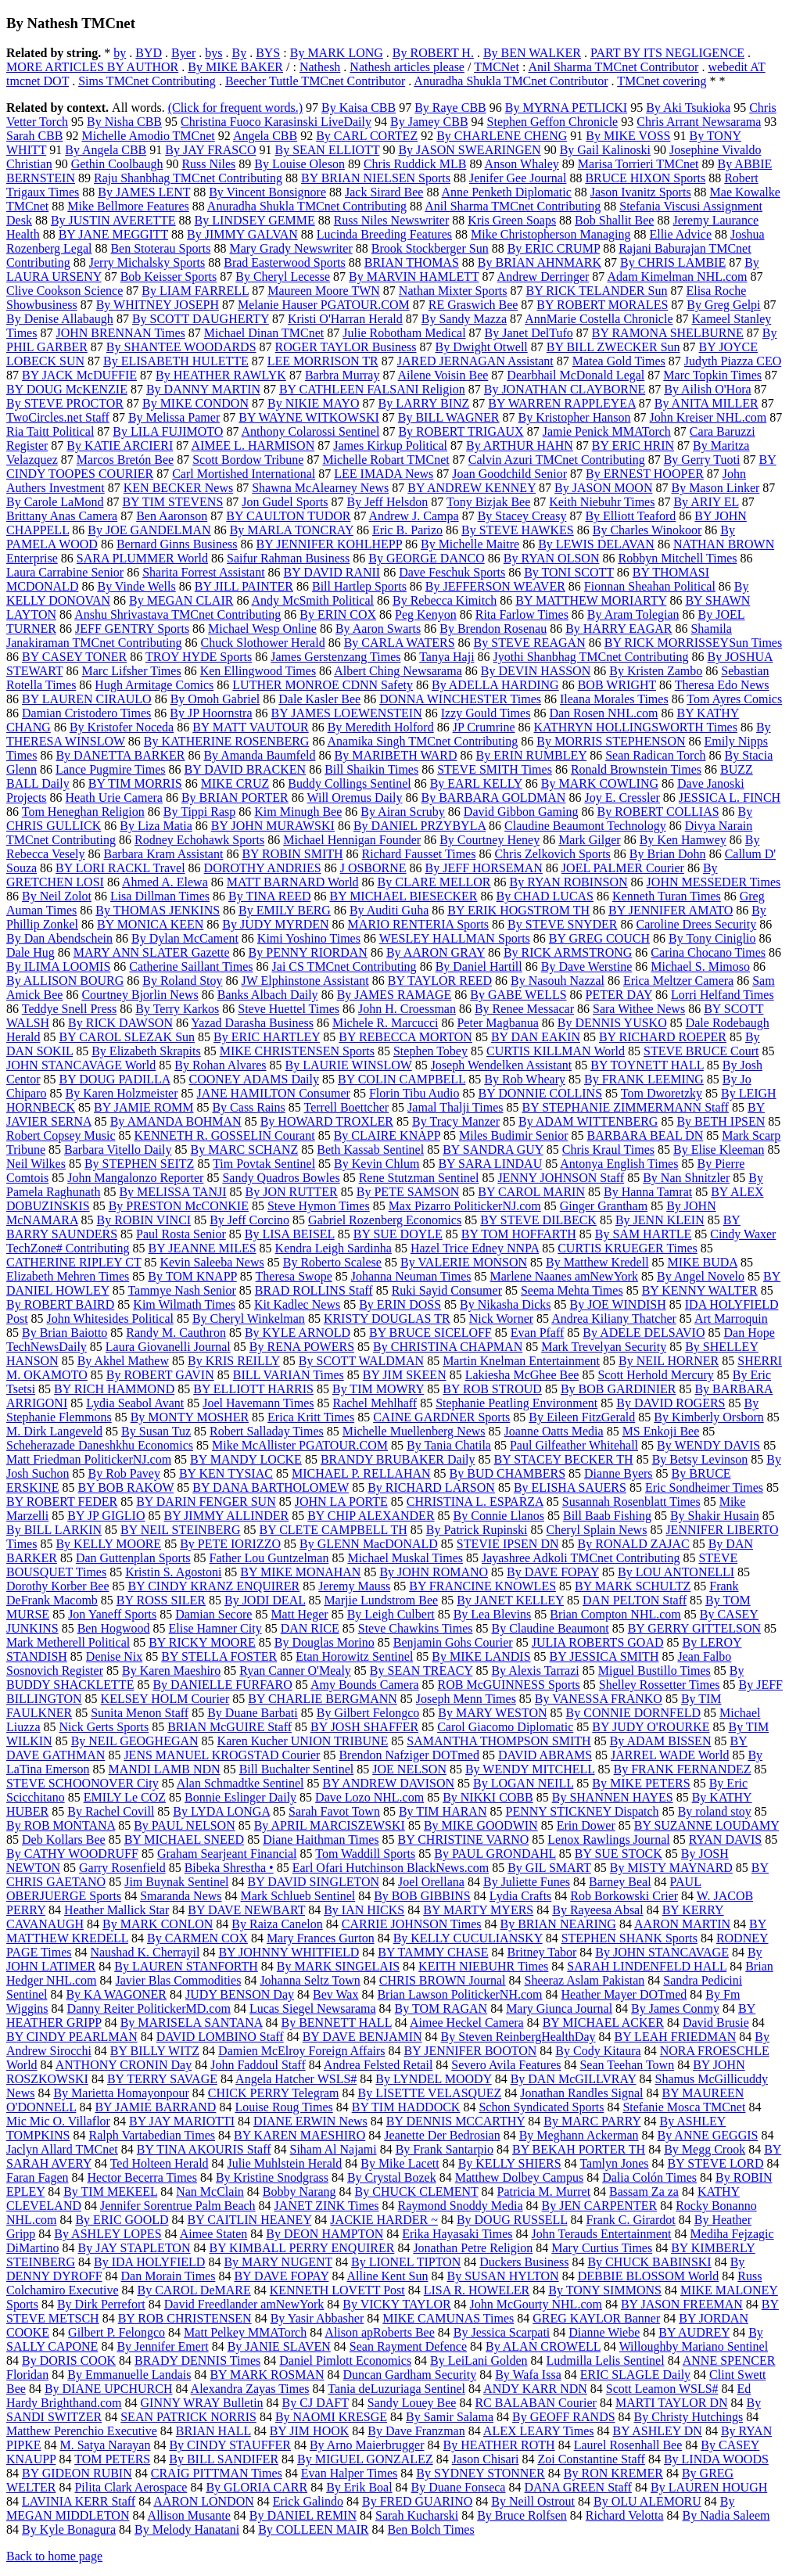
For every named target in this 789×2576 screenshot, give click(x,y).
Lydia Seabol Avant (135, 1403)
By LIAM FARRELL (195, 290)
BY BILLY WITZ (154, 2050)
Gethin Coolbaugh (117, 164)
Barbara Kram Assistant (164, 853)
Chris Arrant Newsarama (699, 121)
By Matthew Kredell (597, 1262)
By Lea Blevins (493, 1614)
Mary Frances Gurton (321, 1938)
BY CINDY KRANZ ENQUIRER (214, 1586)
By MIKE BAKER (235, 67)
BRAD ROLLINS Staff (314, 1290)
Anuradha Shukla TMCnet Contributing (307, 206)
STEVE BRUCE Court (701, 1051)
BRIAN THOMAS (411, 262)
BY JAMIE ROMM (143, 1107)
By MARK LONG (336, 52)
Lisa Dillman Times (160, 896)
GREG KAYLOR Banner (596, 2318)
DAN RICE (310, 1628)
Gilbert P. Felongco (116, 2332)
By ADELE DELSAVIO (644, 1332)
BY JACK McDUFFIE (79, 375)
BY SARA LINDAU (490, 1163)
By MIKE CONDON (195, 403)
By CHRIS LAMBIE (673, 262)
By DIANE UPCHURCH (109, 2388)
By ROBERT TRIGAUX (460, 431)
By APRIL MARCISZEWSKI (329, 1825)
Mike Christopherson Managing (550, 234)
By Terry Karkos (177, 1008)
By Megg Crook (704, 2149)
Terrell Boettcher (346, 1107)
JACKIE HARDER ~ (384, 2219)
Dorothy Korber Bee (57, 1586)
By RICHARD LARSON (431, 1487)
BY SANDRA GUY (493, 1149)
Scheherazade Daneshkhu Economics (99, 1445)
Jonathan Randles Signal (581, 2093)
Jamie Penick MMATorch (607, 431)
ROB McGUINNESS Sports (509, 1684)
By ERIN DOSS (400, 1304)
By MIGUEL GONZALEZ (365, 2459)
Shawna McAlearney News (320, 487)
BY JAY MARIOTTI (182, 2121)
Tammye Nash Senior (181, 1290)
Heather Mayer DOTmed (624, 1994)
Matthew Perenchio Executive (81, 2431)
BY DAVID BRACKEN (246, 769)
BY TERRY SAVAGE (162, 2079)
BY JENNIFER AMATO (670, 910)
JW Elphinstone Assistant (304, 980)
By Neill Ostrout (533, 2501)
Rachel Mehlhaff (374, 1403)
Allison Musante (189, 2515)
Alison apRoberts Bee (379, 2332)
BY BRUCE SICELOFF (430, 1332)
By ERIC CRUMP (554, 248)
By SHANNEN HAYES (612, 1797)
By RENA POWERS (301, 1346)
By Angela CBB (105, 149)
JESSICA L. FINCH (729, 797)
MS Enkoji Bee (661, 1431)
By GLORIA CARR (256, 2487)
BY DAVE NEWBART (246, 1910)
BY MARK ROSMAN (267, 2374)
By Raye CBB (450, 107)
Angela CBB (265, 135)
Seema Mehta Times (572, 1290)
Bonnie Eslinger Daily (240, 1797)
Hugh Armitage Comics (154, 685)
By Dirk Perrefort (101, 2304)
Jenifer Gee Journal (517, 178)
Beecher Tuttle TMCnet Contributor (315, 81)
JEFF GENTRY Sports (132, 628)
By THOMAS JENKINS (157, 910)
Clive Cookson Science (64, 290)
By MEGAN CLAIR (181, 600)
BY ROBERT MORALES (602, 304)
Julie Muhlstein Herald (285, 2163)
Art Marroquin (731, 1318)
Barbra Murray (342, 375)
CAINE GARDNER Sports (441, 1417)
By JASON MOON (603, 487)
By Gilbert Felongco (368, 1712)
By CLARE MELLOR (434, 882)
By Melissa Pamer (174, 417)
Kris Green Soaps (512, 220)
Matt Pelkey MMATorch (245, 2332)
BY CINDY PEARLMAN (72, 2036)
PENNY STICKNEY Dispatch (581, 1811)
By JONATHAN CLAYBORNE (565, 389)
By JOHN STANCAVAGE (662, 1952)
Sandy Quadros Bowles (280, 1177)
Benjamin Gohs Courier (453, 1642)
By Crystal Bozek (391, 2177)
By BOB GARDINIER (618, 1389)
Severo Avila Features (506, 2064)
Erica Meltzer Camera (678, 980)
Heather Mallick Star (116, 1910)
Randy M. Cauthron (176, 1332)
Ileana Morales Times (614, 699)
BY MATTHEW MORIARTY (590, 600)
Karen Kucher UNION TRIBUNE (303, 1741)
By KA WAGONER (116, 1994)
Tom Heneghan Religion (83, 811)
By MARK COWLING (599, 783)
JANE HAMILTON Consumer (273, 1093)
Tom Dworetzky (661, 1093)
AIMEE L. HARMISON (252, 445)
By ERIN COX (337, 614)
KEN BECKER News (178, 487)
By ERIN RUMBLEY (531, 755)
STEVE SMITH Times (494, 769)
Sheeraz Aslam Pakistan (585, 1980)
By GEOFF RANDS (563, 2416)
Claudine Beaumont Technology (585, 825)
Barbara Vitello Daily (117, 1149)
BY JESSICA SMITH (604, 1656)
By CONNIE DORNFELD (633, 1712)
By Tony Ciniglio (712, 938)
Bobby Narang (299, 2191)
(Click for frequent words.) (235, 107)
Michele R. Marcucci (385, 1022)
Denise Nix (114, 1656)
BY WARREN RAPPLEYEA (561, 403)
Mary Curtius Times (601, 2247)
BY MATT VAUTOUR (250, 727)
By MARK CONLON (157, 1924)
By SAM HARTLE (643, 1234)
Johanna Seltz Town (310, 1980)
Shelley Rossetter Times (659, 1684)
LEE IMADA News (383, 473)
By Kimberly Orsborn (708, 1417)
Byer (183, 52)
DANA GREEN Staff (577, 2487)
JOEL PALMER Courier (622, 868)
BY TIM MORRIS (135, 783)
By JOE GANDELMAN (149, 530)
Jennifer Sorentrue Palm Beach (178, 2205)
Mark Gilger (589, 839)
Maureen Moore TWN (323, 290)
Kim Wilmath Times (184, 1304)
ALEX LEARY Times (538, 2431)
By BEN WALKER (532, 52)
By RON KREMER (613, 2473)
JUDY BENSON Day (239, 1994)
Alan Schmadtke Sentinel (240, 1783)
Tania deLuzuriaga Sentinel (396, 2388)
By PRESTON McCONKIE (179, 1206)
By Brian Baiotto (64, 1332)
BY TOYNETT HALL (647, 1065)
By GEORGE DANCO (426, 558)
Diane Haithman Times (320, 1839)
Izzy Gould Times (486, 713)
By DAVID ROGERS (670, 1403)
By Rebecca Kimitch (445, 600)
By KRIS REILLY (234, 1360)
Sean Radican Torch (655, 755)
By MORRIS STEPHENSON (610, 741)
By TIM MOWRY (378, 1389)
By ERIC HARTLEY (266, 1037)
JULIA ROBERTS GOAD (598, 1642)
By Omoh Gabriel (215, 699)
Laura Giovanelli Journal (168, 1346)
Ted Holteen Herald (159, 2163)
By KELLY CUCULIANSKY (468, 1938)
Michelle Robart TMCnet (385, 459)
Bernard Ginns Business (177, 544)
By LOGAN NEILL (523, 1783)
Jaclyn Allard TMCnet (62, 2149)
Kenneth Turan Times (666, 896)
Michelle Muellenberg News (414, 1431)
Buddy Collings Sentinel (349, 783)
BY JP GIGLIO (106, 1515)
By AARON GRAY (435, 952)
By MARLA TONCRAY (291, 530)
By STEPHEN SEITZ (139, 1163)
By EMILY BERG (284, 910)
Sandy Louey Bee (412, 2402)
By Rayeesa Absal (597, 1910)
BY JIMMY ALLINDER (226, 1515)
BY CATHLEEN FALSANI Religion (372, 389)
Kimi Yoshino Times (308, 938)
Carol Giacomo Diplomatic (505, 1727)
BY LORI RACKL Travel (120, 868)
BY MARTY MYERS (478, 1910)
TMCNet (496, 67)
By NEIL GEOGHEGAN (135, 1741)
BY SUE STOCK (618, 1853)
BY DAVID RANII (332, 572)
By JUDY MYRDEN (275, 924)
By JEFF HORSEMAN (484, 868)
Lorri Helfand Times (722, 994)
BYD (148, 52)
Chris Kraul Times (608, 1149)
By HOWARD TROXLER (326, 1121)
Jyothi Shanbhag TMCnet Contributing (591, 656)
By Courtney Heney (489, 839)
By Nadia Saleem (726, 2515)
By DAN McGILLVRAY (574, 2079)
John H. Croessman (407, 1008)
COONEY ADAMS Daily (253, 1079)
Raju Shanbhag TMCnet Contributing (188, 178)
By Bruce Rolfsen (522, 2515)
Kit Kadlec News (297, 1304)
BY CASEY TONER (74, 656)
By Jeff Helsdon (388, 501)
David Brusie (716, 2022)
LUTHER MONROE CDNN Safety (322, 685)
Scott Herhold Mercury (655, 1374)
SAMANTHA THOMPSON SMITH (498, 1741)
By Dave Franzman (416, 2431)
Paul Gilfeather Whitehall (574, 1445)
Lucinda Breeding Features (384, 234)
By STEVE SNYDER (562, 924)
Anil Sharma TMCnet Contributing (513, 206)
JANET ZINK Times (326, 2205)
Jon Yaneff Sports (112, 1614)
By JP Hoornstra (211, 713)
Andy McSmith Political (313, 600)
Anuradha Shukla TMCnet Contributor (511, 81)
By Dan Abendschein (59, 938)
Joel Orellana (431, 1881)
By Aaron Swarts (378, 628)
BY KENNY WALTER (700, 1290)
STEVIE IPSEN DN (508, 1543)
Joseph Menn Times (466, 1698)
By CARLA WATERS (399, 642)
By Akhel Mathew (123, 1360)
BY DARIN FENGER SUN (206, 1501)
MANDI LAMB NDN (165, 1769)
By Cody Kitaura (597, 2050)
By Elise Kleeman (718, 1149)
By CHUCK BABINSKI (649, 2262)
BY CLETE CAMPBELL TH (333, 1529)
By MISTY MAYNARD (671, 1867)
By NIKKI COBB (488, 1797)
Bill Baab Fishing (607, 1515)
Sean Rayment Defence (408, 2346)
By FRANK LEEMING (644, 1079)
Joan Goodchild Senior (509, 473)
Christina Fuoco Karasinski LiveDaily (276, 121)
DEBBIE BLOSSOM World (648, 2276)
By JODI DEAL (264, 1600)
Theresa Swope (294, 1276)
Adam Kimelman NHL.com (677, 276)
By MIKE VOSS (628, 135)
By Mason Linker (715, 487)
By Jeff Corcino (249, 1220)
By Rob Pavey (124, 1473)
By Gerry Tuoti (702, 459)
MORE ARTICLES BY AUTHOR (92, 67)
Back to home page (54, 2556)
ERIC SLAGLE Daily (635, 2374)
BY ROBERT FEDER (61, 1501)
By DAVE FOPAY (553, 1572)
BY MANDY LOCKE (246, 1459)
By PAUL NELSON (184, 1825)
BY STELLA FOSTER (219, 1656)
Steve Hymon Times (318, 1206)
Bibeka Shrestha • (229, 1867)
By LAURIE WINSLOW (348, 1065)
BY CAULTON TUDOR (288, 516)
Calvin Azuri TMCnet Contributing (556, 459)
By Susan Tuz (156, 1431)
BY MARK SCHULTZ (632, 1586)
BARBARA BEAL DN (645, 1135)
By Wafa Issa (528, 2374)
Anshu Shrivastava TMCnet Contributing (177, 614)
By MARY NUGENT (278, 2262)
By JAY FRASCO (210, 149)
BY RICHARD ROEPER (662, 1037)
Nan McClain (210, 2191)
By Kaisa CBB (358, 107)
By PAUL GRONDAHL (495, 1853)
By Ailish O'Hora (707, 389)
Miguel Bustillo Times (654, 1670)
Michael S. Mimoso (700, 966)
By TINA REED (269, 896)
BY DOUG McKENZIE (66, 389)
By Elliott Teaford (630, 516)
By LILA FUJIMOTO (168, 431)
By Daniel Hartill (479, 966)
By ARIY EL (705, 501)
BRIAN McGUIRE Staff (229, 1727)
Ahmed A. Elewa (165, 882)
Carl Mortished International (243, 473)
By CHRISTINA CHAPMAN (447, 1346)
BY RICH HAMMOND (114, 1389)
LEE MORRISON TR (322, 361)
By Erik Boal (359, 2487)
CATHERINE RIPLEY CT (73, 1262)
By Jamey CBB (429, 121)
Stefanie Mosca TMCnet (683, 2107)
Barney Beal (620, 1881)
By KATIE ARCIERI (119, 445)
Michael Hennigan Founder (352, 839)
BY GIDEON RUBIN (77, 2473)
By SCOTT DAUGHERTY (200, 318)
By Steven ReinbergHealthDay (518, 2036)
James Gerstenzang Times (335, 656)
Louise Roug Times (283, 2107)
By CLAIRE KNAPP (387, 1135)
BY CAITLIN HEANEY (250, 2219)
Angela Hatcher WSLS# (296, 2079)
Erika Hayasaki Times (457, 2233)
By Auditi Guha (389, 910)
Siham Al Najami (333, 2149)
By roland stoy (714, 1811)
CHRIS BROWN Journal (442, 1980)
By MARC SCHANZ (244, 1149)
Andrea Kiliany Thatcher (613, 1318)
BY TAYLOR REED (440, 980)
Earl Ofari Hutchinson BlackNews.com (390, 1867)
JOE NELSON (409, 1769)
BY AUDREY (694, 2332)
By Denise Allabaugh (59, 318)
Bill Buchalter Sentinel (296, 1769)
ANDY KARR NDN (535, 2388)
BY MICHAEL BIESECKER (404, 896)
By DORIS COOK (69, 2360)
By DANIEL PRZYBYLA (419, 825)
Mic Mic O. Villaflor (58, 2121)
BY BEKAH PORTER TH (578, 2149)
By (238, 52)
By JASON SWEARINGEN (469, 149)
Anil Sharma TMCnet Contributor (613, 67)
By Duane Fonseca (458, 2487)
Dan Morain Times (168, 2276)
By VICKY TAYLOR (396, 2304)
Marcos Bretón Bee (125, 459)
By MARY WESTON (492, 1712)
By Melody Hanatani (186, 2529)
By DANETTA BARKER (120, 755)
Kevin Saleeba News (212, 1262)
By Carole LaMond (54, 501)
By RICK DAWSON (120, 1022)
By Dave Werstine (587, 966)
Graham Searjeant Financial (227, 1853)
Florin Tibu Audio (414, 1093)
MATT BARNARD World (293, 882)
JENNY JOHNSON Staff (560, 1177)
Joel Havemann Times (258, 1403)
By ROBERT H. (433, 52)
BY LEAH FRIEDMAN (675, 2036)
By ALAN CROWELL (543, 2346)
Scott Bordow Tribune (247, 459)
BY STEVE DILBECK (538, 1220)
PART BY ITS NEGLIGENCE (667, 52)
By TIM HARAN (443, 1811)
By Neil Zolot (56, 896)
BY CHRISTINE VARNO (463, 1839)
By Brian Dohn (667, 853)
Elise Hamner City (215, 1628)
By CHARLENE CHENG (501, 135)
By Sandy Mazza (464, 318)
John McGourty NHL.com (536, 2304)
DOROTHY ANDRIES (262, 868)
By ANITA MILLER (707, 403)
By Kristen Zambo (655, 670)
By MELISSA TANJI (172, 1191)
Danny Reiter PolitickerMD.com (149, 2008)
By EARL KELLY (476, 783)
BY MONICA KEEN (150, 924)
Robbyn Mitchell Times (677, 558)
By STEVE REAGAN (530, 642)
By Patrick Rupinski (477, 1529)
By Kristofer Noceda (122, 727)
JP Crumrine (484, 727)
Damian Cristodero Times (86, 713)
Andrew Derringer (543, 276)
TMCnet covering (661, 81)
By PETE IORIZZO (230, 1543)
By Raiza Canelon (276, 1924)
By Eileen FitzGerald (582, 1417)
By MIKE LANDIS (481, 1656)
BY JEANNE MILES (202, 1248)
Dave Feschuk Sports (452, 572)
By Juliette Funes (526, 1881)
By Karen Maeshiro (171, 1670)
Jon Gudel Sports (285, 501)
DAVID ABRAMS (545, 1755)
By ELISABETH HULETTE (176, 361)
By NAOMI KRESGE (331, 2416)
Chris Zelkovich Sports (552, 853)
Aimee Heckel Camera (467, 2022)
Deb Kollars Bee (64, 1839)
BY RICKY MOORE (202, 1642)
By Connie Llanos (499, 1515)
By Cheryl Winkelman (248, 1318)
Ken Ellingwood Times (258, 670)
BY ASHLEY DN (657, 2431)
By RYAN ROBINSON (568, 882)
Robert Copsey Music (61, 1135)
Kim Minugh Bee (298, 811)
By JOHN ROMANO (433, 1572)
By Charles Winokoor (647, 530)
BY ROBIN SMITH (292, 853)
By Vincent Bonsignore (267, 192)
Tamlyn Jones (613, 2163)
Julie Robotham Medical (403, 333)
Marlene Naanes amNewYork (564, 1276)
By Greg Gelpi (723, 304)
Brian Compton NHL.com (615, 1614)
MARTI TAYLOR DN (671, 2402)
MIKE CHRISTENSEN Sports (297, 1051)
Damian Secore (213, 1614)
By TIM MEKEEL (110, 2191)
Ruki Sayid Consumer (447, 1290)
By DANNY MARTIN (203, 389)
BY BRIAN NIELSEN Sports (375, 178)
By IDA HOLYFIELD (149, 2262)
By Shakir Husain (714, 1515)
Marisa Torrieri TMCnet (638, 164)
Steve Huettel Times (288, 1008)
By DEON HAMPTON (324, 2233)
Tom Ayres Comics (734, 699)
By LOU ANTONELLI (676, 1572)
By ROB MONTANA (60, 1825)
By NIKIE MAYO (313, 403)
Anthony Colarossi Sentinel (311, 431)
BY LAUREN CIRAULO (87, 699)
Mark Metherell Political (68, 1642)
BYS (268, 52)
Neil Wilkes (36, 1163)
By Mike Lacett (399, 2163)
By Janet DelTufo (529, 333)
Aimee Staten (214, 2233)
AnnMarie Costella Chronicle (598, 318)
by (119, 52)
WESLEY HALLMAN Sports (454, 938)
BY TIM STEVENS (172, 501)
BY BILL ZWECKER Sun (613, 347)
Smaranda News (180, 1895)
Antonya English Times (619, 1163)
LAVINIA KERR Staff (78, 2501)
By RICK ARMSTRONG (568, 952)
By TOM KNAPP (192, 1276)
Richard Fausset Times (419, 853)
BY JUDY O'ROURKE (650, 1727)
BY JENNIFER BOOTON (470, 2050)
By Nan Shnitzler (686, 1177)
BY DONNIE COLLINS (541, 1093)
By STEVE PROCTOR (65, 403)
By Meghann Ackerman (579, 2135)
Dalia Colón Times (649, 2177)
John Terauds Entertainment (602, 2233)
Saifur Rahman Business (288, 558)
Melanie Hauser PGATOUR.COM (324, 304)
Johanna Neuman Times (411, 1276)
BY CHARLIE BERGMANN (322, 1698)
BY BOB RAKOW (126, 1487)
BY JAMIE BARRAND (155, 2107)
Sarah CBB (34, 135)
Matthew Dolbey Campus (519, 2177)
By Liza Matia (156, 825)
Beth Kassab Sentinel (370, 1149)
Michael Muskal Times (405, 1558)
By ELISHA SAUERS (570, 1487)
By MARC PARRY (591, 2121)
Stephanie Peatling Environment (516, 1403)
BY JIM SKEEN (405, 1374)
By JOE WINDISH (618, 1304)
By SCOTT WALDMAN (361, 1360)
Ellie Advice (680, 234)
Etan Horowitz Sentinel (354, 1656)
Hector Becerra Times (142, 2177)
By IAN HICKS (364, 1910)
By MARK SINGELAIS (338, 1966)
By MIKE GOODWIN (481, 1825)
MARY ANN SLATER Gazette (152, 952)
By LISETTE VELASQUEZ (430, 2093)
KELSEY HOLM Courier (165, 1698)
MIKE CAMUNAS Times (448, 2318)
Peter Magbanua (497, 1022)
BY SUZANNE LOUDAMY (706, 1825)
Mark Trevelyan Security (603, 1346)
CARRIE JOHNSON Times (412, 1924)
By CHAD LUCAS (545, 896)
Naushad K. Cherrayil (144, 1952)
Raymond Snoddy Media (460, 2205)
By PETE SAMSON (408, 1191)
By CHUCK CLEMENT (417, 2191)
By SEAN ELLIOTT (326, 149)
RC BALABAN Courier (536, 2402)
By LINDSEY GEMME (255, 220)
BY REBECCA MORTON (405, 1037)
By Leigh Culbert (391, 1614)
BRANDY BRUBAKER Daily (398, 1459)
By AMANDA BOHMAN (176, 1121)
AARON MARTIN (682, 1924)
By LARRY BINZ (424, 403)
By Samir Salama (449, 2416)
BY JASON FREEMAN (682, 2304)
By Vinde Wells (136, 586)
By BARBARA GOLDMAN (493, 797)
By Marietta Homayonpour (120, 2093)
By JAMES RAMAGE (394, 994)
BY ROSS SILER (161, 1600)
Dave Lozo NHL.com (369, 1797)
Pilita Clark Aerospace (130, 2487)
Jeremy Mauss (354, 1586)
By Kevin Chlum (376, 1163)
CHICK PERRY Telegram (273, 2093)
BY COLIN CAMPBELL (401, 1079)
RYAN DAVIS (725, 1839)
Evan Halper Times (349, 2473)
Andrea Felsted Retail (378, 2064)
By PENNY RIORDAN (308, 952)
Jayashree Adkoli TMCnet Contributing (581, 1558)
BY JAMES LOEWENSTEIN (346, 713)
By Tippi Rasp (199, 811)
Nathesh (319, 67)
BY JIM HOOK (310, 2431)
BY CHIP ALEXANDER (370, 1515)
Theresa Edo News (722, 685)
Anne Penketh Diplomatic (507, 192)
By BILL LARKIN (54, 1529)
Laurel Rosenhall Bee (628, 2445)
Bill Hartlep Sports (359, 586)
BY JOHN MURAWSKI (273, 825)
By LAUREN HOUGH (709, 2487)
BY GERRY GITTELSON (694, 1628)
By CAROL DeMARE (194, 2290)
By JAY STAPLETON (134, 2247)
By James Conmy (675, 2008)
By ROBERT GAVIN (160, 1374)
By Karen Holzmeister (122, 1093)
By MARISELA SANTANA (191, 2022)
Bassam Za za (644, 2191)
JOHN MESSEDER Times (714, 882)
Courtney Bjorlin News (139, 994)
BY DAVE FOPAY (281, 2276)
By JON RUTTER (292, 1191)
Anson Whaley (522, 164)
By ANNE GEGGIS (708, 2135)
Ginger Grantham (603, 1206)
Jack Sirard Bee (384, 192)
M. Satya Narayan (104, 2445)
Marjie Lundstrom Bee (381, 1600)
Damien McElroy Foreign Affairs (301, 2050)
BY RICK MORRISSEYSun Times (693, 642)
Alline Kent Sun (388, 2276)
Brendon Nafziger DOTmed (409, 1755)
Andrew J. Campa (414, 516)
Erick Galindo (308, 2501)
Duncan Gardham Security (410, 2374)
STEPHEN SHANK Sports (629, 1938)
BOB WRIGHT (617, 685)
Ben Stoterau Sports (160, 248)
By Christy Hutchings (689, 2416)
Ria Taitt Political (50, 431)
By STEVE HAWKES (517, 530)
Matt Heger (299, 1614)
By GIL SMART (549, 1867)
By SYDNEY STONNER (480, 2473)
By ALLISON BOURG (65, 980)
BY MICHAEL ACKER (603, 2022)
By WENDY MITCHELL (530, 1769)
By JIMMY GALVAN (242, 234)
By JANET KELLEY (510, 1600)
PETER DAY (619, 994)
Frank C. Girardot (631, 2219)
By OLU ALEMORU (647, 2501)
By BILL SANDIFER (223, 2459)
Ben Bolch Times (431, 2529)
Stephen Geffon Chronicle (553, 121)
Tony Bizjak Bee (488, 501)
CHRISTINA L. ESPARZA (475, 1501)
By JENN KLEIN (660, 1220)
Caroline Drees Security (697, 924)
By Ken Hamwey (683, 839)
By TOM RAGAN (441, 2008)
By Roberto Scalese (332, 1262)
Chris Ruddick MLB (415, 164)
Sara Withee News (639, 1008)
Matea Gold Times (618, 361)
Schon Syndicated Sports (541, 2107)
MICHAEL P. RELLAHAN (361, 1473)
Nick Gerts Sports (104, 1727)
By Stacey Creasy (522, 516)
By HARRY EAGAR (618, 628)
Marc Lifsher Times (131, 670)
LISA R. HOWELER (477, 2290)
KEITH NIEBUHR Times (483, 1966)
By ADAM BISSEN (661, 1741)
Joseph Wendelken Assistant (501, 1065)
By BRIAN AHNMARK (539, 262)
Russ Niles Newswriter (392, 220)
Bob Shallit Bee (614, 220)
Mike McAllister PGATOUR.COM (300, 1445)
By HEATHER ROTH (499, 2445)
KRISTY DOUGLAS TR (387, 1318)
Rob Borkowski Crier (624, 1895)
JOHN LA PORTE (341, 1501)
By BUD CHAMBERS (507, 1473)
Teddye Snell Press (69, 1008)
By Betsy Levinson (700, 1459)
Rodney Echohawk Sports (199, 839)
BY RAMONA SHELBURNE (668, 333)
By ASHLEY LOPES (107, 2233)
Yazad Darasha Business (252, 1022)
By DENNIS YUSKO (612, 1022)
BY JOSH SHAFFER (364, 1727)
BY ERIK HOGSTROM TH (518, 910)
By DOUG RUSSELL (512, 2219)
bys (213, 52)
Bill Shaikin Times (371, 769)
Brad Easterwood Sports (285, 262)
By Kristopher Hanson (574, 417)
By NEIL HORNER (669, 1360)
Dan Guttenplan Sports (133, 1558)
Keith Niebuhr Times (602, 501)
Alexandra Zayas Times (250, 2388)
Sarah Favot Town (334, 1811)
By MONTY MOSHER (190, 1417)
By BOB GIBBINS (422, 1895)
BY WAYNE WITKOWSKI (308, 417)
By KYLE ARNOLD (297, 1332)
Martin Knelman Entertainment (521, 1360)
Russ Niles (208, 164)
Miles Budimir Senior (513, 1135)
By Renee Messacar (524, 1008)
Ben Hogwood (113, 1628)
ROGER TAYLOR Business (346, 347)
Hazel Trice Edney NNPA (475, 1248)
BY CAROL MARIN (531, 1191)
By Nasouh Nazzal (557, 980)
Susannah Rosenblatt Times (631, 1501)
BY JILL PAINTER (244, 586)
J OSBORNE (373, 868)
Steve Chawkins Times (415, 1628)
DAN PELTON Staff (635, 1600)
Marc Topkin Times (712, 375)
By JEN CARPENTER (600, 2205)
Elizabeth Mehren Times (67, 1276)
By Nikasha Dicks (505, 1304)
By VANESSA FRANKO (598, 1698)
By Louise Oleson (299, 164)
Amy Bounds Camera (364, 1684)
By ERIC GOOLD (121, 2219)
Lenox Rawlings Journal (608, 1839)
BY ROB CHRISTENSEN (185, 2318)
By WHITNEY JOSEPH (157, 304)
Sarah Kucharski (416, 2515)
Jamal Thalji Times (455, 1107)
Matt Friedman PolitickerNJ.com (88, 1459)
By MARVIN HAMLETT (414, 276)
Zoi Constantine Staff (590, 2459)
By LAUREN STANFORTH (186, 1966)
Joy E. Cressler (621, 797)
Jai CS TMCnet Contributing (344, 966)
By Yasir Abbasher (317, 2318)
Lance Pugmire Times (110, 769)
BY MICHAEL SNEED (184, 1839)
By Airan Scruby (402, 811)
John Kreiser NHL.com (708, 417)
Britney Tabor (542, 1952)
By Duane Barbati (252, 1712)
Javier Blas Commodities (179, 1980)
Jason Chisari (485, 2459)
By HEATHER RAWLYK (221, 375)
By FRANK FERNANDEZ (682, 1769)
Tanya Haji (446, 656)
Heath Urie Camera (114, 797)
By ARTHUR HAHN (519, 445)
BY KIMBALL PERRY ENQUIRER (301, 2247)
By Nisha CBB (124, 121)
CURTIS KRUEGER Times (628, 1248)
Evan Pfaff (538, 1332)
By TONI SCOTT (569, 572)
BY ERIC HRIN (633, 445)
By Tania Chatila (449, 1445)
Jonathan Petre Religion (473, 2247)
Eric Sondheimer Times (704, 1487)
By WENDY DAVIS (708, 1445)
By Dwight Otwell (482, 347)
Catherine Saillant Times (191, 966)
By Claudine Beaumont (549, 1628)
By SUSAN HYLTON (503, 2276)
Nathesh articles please (407, 67)
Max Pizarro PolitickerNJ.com (465, 1206)
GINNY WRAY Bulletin (202, 2402)
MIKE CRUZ (235, 783)
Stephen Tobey (430, 1051)
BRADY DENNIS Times (197, 2360)
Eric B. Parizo (407, 530)
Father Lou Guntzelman (269, 1558)
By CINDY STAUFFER (229, 2445)
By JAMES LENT (144, 192)
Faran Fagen (37, 2177)
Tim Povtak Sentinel (264, 1163)
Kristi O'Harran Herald (345, 318)
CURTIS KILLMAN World (555, 1051)
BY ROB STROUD (492, 1389)
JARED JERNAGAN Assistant (475, 361)
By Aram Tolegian (633, 614)
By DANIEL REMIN (303, 2515)
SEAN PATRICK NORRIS (188, 2416)
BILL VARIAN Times (288, 1374)
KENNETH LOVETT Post (337, 2290)
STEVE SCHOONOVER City (82, 1783)
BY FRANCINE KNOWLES (482, 1586)
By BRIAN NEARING (557, 1924)
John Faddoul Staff (257, 2064)
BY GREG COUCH (599, 938)
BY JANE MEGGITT (113, 234)
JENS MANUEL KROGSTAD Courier (222, 1755)
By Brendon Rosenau (493, 628)
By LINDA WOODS (716, 2459)
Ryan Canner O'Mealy (295, 1670)
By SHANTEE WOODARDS (181, 347)
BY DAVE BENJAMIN (362, 2036)
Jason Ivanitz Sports (640, 192)
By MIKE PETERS (641, 1783)
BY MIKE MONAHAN (300, 1572)
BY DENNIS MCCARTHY (455, 2121)
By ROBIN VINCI (144, 1220)
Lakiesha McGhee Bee (522, 1374)
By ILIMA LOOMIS (58, 966)
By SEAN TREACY (421, 1670)
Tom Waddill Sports (365, 1853)
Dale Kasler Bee (319, 699)
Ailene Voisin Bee (443, 375)
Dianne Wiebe (604, 2332)
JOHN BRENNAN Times (120, 333)
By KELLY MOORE (108, 1543)
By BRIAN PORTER (235, 797)
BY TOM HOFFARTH (518, 1234)
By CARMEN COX (197, 1938)
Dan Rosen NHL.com (603, 713)
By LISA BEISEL (290, 1234)
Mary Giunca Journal (559, 2008)
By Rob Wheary (524, 1079)
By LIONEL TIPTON (406, 2262)
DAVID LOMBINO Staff (220, 2036)
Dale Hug (30, 952)
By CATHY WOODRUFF (72, 1853)
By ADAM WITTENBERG (588, 1121)
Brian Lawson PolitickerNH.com (459, 1994)
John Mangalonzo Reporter (135, 1177)
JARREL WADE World (670, 1755)
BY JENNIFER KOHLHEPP (329, 544)
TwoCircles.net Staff (57, 417)
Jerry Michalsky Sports (147, 262)
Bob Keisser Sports (168, 276)
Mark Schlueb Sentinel (298, 1895)
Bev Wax (335, 1994)
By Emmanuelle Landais (129, 2374)
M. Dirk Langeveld (54, 1431)
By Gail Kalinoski (605, 149)
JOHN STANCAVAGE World (81, 1065)
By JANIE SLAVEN (279, 2346)
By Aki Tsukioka (688, 107)
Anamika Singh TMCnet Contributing (423, 741)
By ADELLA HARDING (495, 685)
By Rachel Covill (110, 1811)
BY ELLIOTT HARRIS (253, 1389)
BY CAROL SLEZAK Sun (127, 1037)
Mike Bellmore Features (128, 206)
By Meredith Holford (381, 727)
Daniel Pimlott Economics (345, 2360)
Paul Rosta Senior (181, 1234)
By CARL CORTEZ (367, 135)
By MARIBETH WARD (395, 755)
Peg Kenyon (426, 614)
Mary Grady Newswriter (290, 248)
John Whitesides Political (110, 1318)
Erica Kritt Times (310, 1417)
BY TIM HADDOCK (406, 2107)
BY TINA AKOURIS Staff (204, 2149)
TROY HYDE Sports (198, 656)
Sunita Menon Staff (139, 1712)
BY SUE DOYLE (398, 1234)
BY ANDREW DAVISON (388, 1783)
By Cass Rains (248, 1107)
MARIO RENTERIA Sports (418, 924)
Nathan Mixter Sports (453, 290)
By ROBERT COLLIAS (658, 811)
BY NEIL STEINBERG (180, 1529)
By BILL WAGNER (449, 417)
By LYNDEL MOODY (433, 2079)
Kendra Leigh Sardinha (333, 1248)
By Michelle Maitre (470, 544)
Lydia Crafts (521, 1895)
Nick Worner (501, 1318)
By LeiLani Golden (478, 2360)
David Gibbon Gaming (521, 811)
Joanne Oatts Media (554, 1431)
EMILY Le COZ (125, 1797)
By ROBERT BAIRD (60, 1304)
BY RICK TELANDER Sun (597, 290)
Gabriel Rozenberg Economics (384, 1220)
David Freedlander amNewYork (244, 2304)
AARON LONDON (203, 2501)
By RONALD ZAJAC (634, 1543)
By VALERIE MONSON (463, 1262)
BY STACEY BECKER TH (563, 1459)
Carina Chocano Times (708, 952)
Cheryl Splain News (597, 1529)
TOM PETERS (112, 2459)
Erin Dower (586, 1825)
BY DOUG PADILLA (114, 1079)
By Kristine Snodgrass (272, 2177)
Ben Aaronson (171, 516)
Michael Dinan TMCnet (264, 333)
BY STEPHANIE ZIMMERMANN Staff (625, 1107)
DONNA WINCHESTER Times (460, 699)
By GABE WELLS (518, 994)
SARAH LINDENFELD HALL (646, 1966)
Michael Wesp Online (262, 628)
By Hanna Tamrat (648, 1191)
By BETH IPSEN (720, 1121)
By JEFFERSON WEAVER (495, 586)
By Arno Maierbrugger (367, 2445)
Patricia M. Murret (544, 2191)
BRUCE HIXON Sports (645, 178)
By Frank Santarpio (444, 2149)
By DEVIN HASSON (535, 670)
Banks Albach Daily (267, 994)
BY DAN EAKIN (535, 1037)
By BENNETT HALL (337, 2022)
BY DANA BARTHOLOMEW (270, 1487)
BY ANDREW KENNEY (471, 487)
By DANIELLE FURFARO (222, 1684)
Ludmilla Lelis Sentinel (606, 2360)
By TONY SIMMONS (605, 2290)
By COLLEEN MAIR (313, 2529)
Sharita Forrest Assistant (203, 572)
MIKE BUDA (702, 1262)
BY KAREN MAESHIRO (299, 2135)
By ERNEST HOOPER (645, 473)
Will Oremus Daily (355, 797)
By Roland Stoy (182, 980)
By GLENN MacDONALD (368, 1543)
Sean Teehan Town (626, 2064)
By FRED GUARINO (417, 2501)
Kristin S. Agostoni (173, 1572)
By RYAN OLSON (552, 558)
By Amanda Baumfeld (259, 755)
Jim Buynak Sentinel (176, 1881)
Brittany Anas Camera (61, 516)
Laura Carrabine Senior (65, 572)
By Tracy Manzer (456, 1121)
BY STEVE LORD (716, 2163)
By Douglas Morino (324, 1642)
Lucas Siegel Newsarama (312, 2008)
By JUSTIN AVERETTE (113, 220)
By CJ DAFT (315, 2402)
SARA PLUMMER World (142, 558)
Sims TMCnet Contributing (147, 81)
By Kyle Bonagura (69, 2529)
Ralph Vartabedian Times (152, 2135)
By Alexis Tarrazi (535, 1670)
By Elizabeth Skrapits (146, 1051)
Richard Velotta (625, 2515)
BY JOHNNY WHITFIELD (288, 1952)
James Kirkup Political (390, 445)
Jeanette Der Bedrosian (442, 2135)
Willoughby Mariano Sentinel (693, 2346)
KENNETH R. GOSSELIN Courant (224, 1135)
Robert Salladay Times (267, 1431)
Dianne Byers (618, 1473)
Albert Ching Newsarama (398, 670)
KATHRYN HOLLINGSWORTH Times (635, 727)
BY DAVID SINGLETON (314, 1881)
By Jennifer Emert (162, 2346)
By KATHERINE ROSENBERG (227, 741)
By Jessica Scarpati (502, 2332)
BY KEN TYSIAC (226, 1473)
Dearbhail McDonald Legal (575, 375)
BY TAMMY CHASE (433, 1952)
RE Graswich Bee (473, 304)
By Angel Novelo (700, 1276)
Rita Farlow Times (521, 614)
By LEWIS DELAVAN (596, 544)
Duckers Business (523, 2262)
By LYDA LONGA (221, 1811)
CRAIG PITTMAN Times (216, 2473)
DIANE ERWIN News (310, 2121)
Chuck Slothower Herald (263, 642)
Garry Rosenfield (122, 1867)
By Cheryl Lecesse (282, 276)
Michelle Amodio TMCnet (147, 135)
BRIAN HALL (213, 2431)
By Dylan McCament (184, 938)
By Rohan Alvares (220, 1065)
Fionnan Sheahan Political (649, 586)
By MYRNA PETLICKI (566, 107)
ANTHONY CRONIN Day (124, 2064)
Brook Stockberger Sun (430, 248)
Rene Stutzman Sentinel (419, 1177)
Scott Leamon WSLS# (662, 2388)
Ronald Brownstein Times (636, 769)
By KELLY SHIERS (509, 2163)
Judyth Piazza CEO (732, 361)
